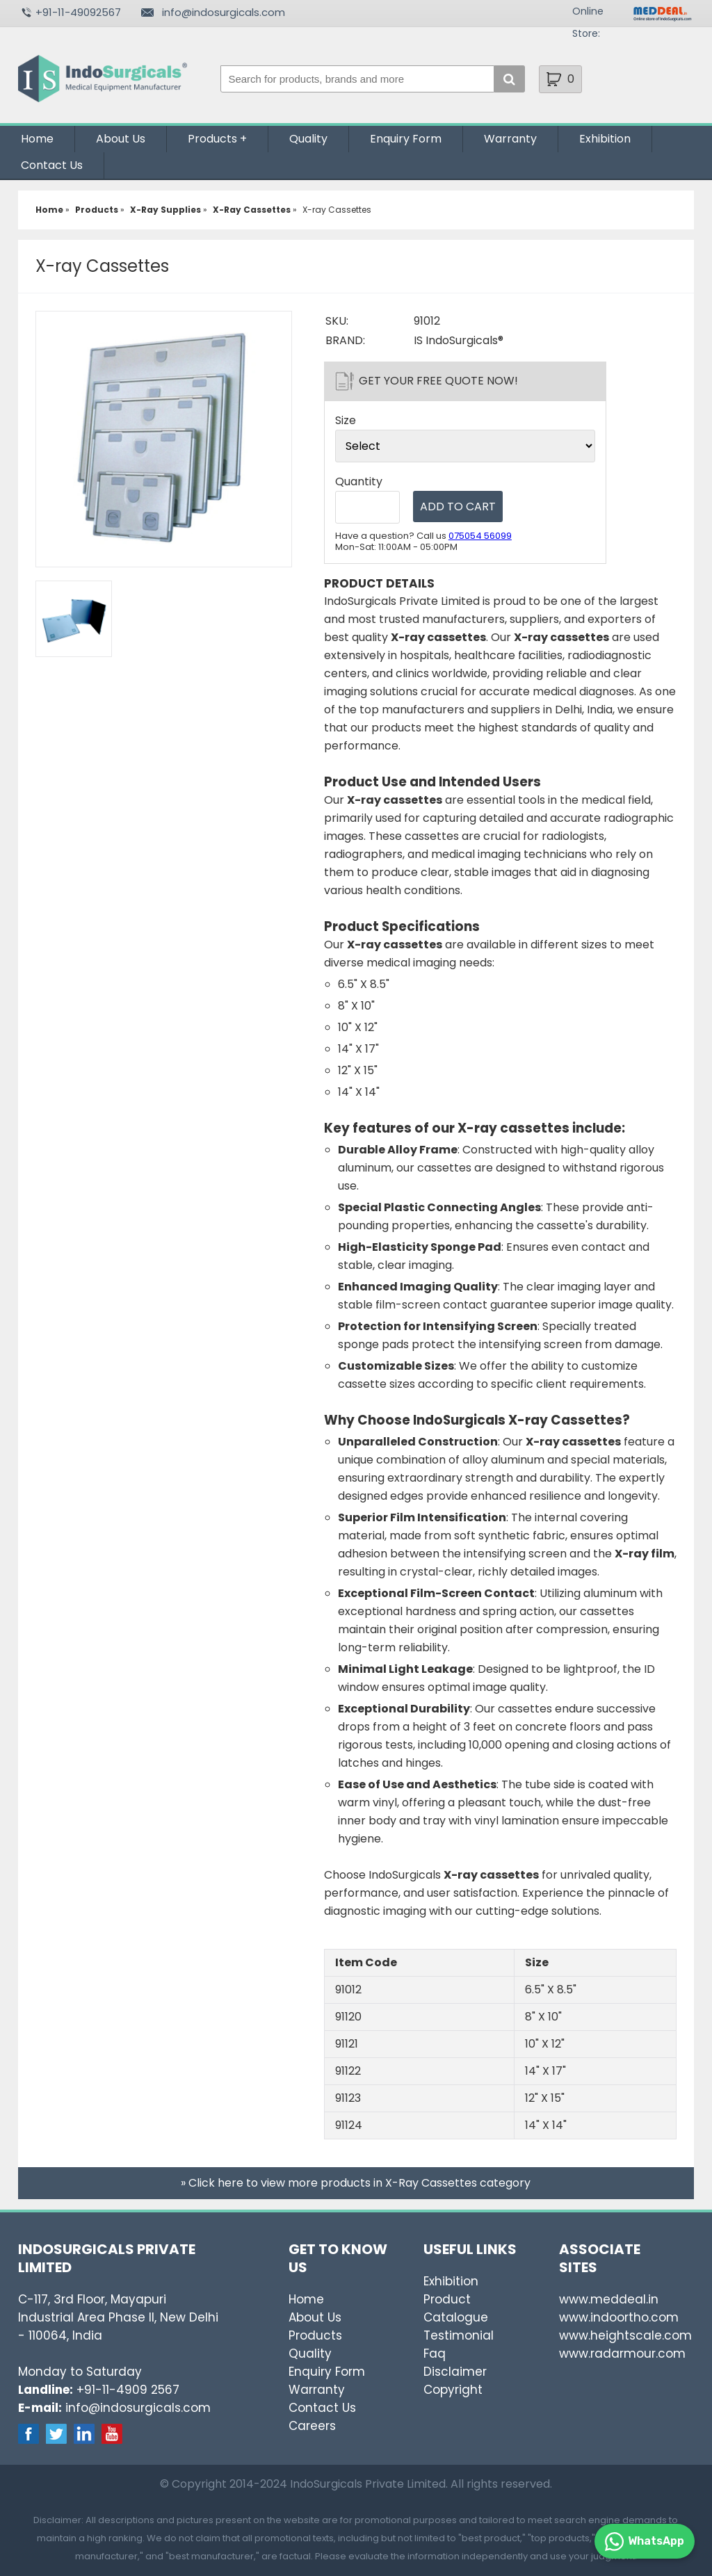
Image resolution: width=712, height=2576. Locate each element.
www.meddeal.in (608, 2299)
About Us (120, 139)
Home (37, 139)
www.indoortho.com (619, 2317)
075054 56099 (480, 535)
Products (212, 139)
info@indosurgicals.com (223, 12)
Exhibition (605, 139)
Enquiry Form (406, 139)
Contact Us (52, 165)
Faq (434, 2353)
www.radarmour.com (622, 2353)
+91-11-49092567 (78, 12)
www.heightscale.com (625, 2335)
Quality (308, 139)
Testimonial (458, 2335)
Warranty (510, 139)
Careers (312, 2425)
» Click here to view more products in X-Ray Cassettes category (356, 2183)
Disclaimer (455, 2371)
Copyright (453, 2389)
